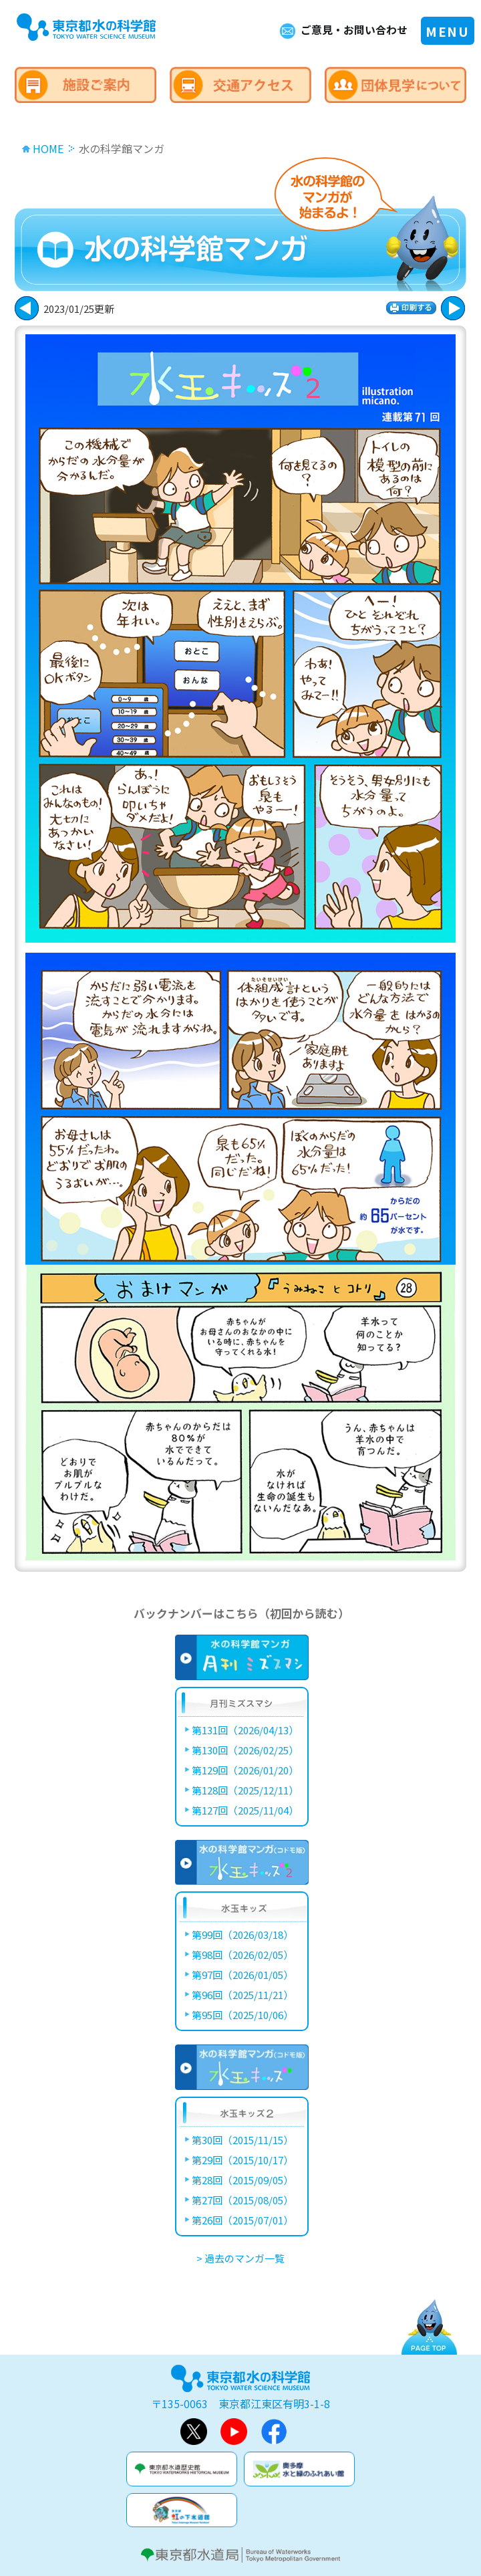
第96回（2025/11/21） (242, 1995)
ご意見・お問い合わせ (354, 30)
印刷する (411, 308)
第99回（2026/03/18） (242, 1934)
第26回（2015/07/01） (242, 2220)
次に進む (27, 308)
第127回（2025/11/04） (245, 1810)
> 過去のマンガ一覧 (240, 2258)
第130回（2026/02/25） (245, 1750)
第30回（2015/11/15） (242, 2140)
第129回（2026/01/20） (245, 1770)
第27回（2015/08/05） (242, 2200)
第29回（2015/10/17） (242, 2160)
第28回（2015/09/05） (242, 2180)
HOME (48, 148)
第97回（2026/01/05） (242, 1975)
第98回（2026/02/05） (242, 1955)
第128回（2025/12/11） (245, 1790)
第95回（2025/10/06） (242, 2015)
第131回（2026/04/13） (245, 1730)
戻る (453, 308)
